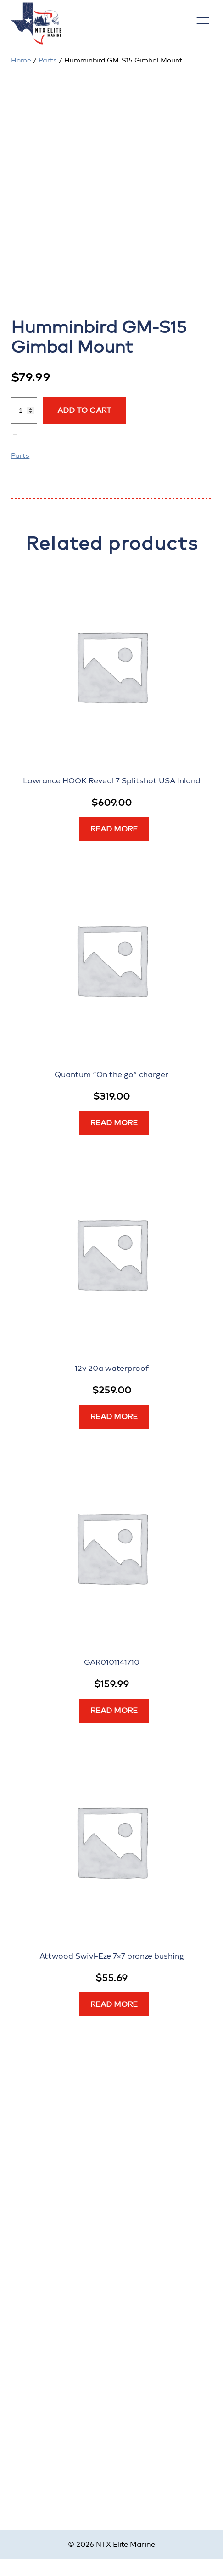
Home (21, 60)
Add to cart (84, 410)
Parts (48, 60)
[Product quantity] (24, 410)
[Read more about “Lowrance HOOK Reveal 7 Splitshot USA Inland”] (114, 829)
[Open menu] (203, 20)
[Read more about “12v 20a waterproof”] (114, 1417)
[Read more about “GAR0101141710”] (114, 1711)
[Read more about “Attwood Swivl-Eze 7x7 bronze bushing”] (114, 2004)
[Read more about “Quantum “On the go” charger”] (114, 1123)
